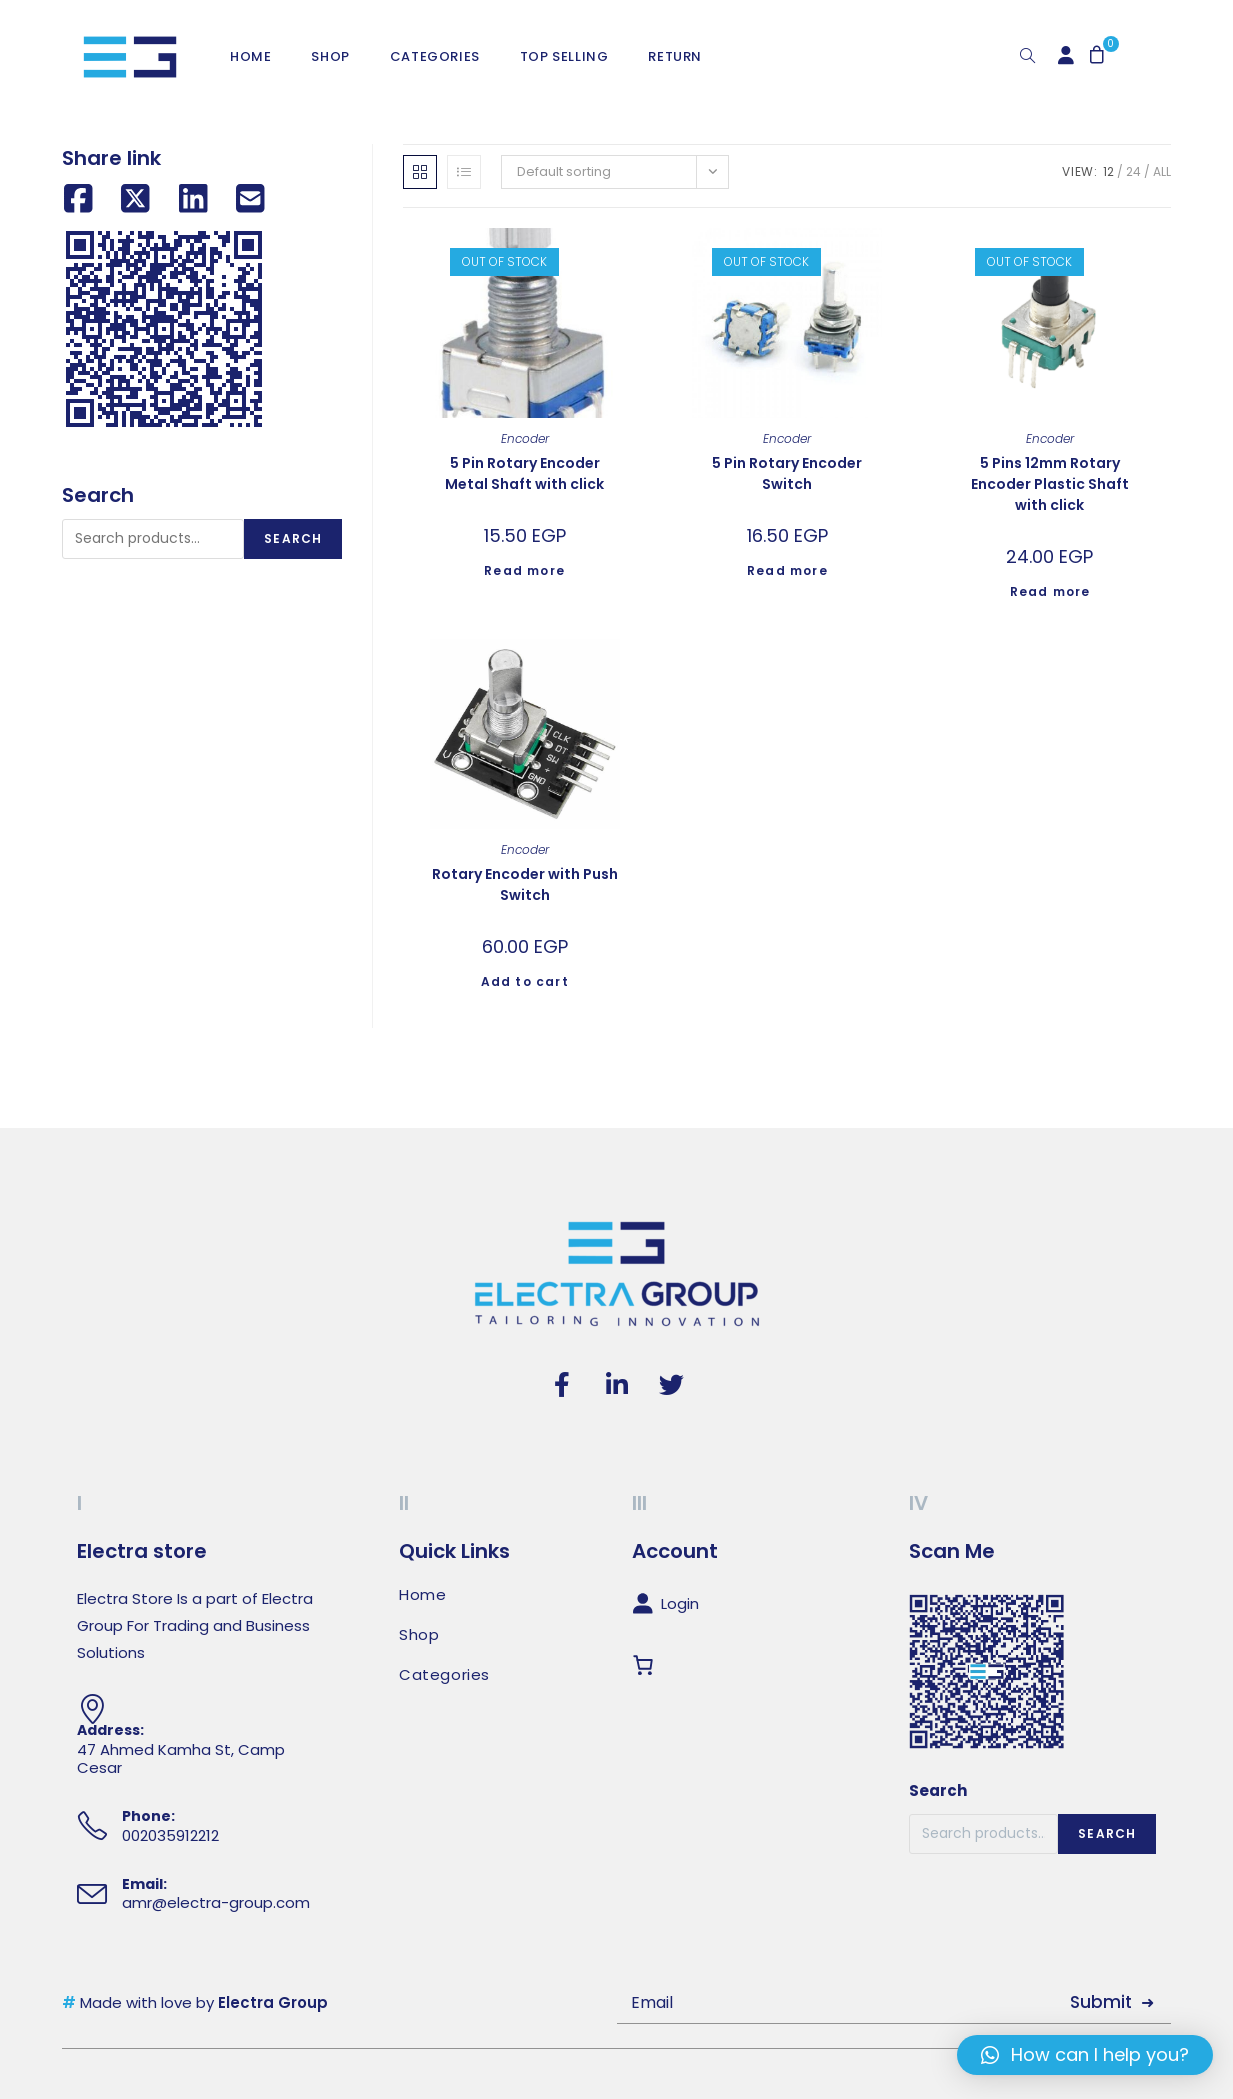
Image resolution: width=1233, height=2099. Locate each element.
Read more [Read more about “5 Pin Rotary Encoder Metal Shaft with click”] (524, 570)
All (1162, 171)
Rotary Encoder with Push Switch (525, 884)
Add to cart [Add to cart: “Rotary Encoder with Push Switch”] (525, 981)
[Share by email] (250, 199)
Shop (419, 1635)
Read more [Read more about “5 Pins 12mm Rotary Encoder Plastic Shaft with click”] (1050, 591)
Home (422, 1595)
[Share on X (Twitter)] (135, 199)
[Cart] (647, 1664)
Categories (444, 1675)
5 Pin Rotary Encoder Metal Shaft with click (524, 473)
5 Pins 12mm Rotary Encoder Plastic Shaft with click (1050, 484)
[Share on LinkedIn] (193, 199)
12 (1108, 171)
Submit (1101, 2002)
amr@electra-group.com (216, 1902)
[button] (1085, 2055)
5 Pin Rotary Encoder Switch (787, 473)
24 (1133, 171)
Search (293, 538)
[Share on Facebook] (78, 199)
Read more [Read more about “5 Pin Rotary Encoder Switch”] (787, 570)
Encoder (525, 438)
